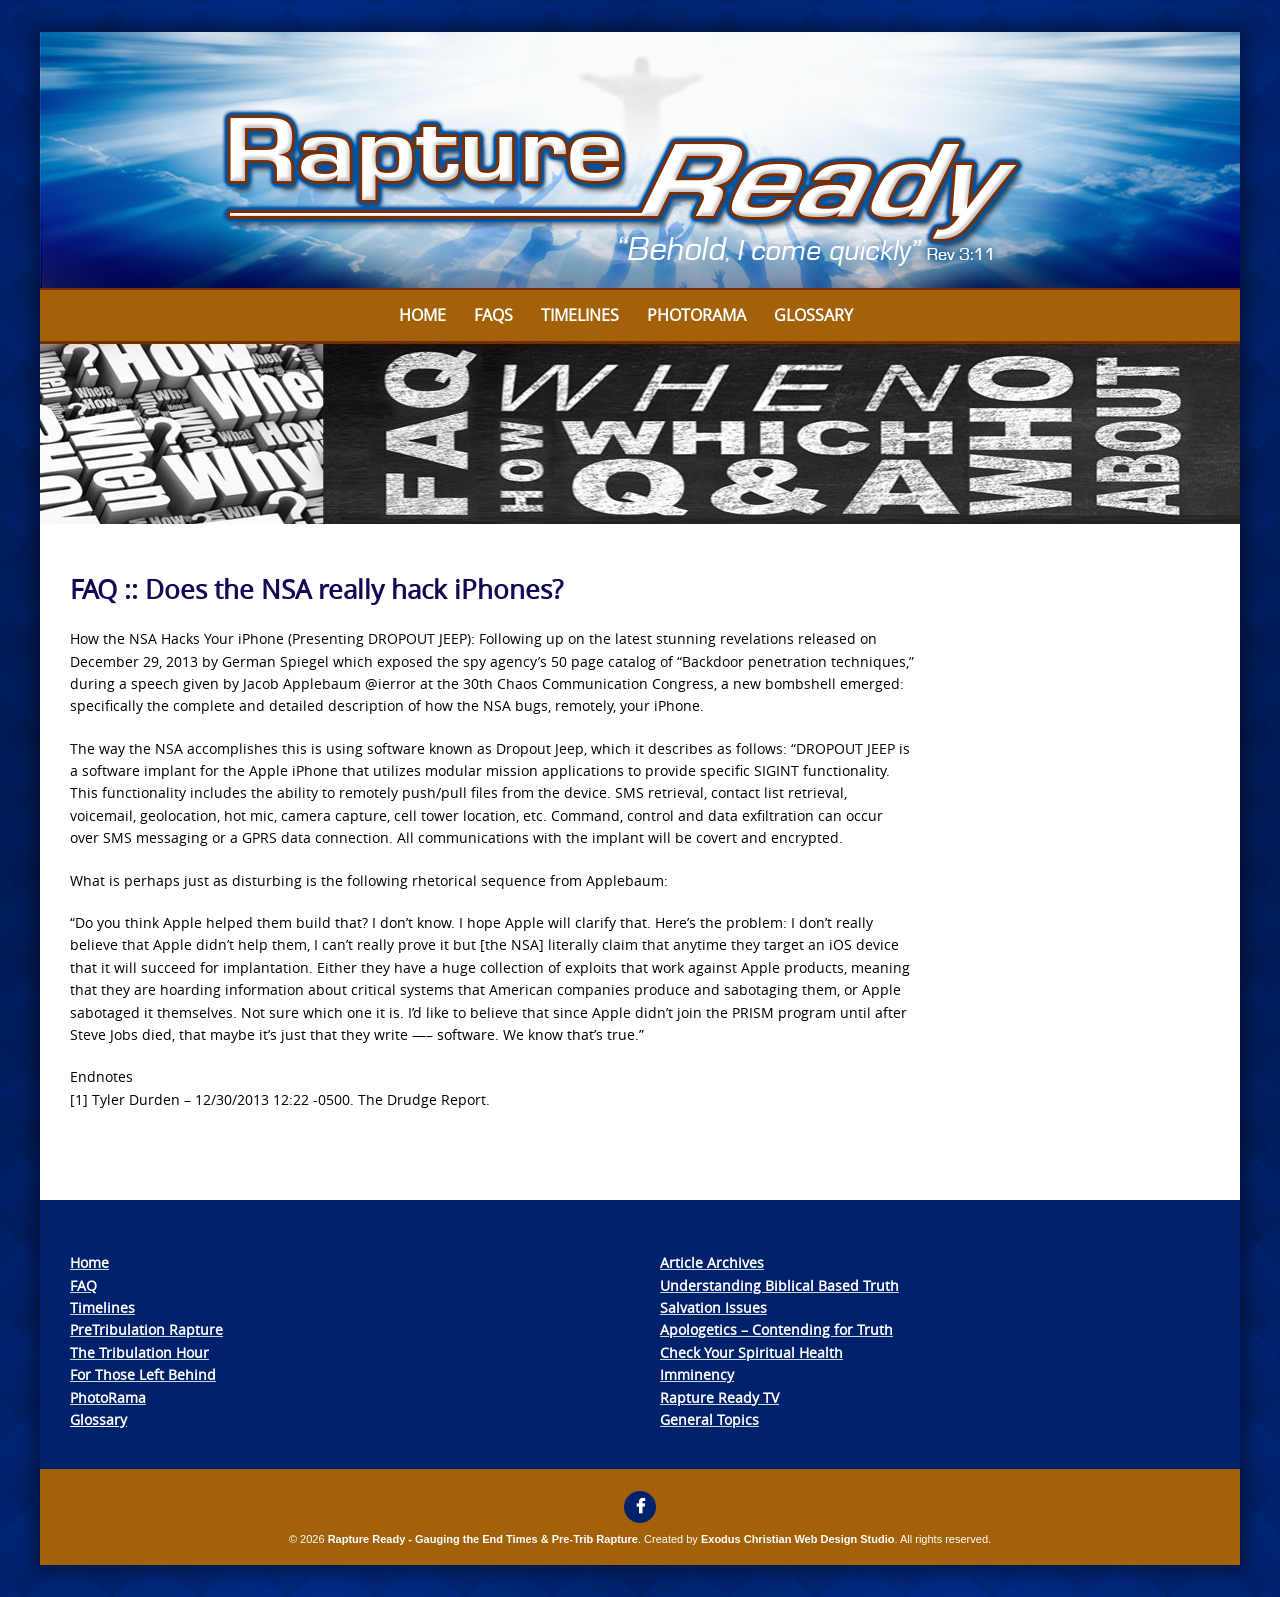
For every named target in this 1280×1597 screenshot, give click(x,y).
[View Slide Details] (640, 161)
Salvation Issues (713, 1307)
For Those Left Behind (143, 1374)
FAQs (493, 315)
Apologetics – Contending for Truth (776, 1329)
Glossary (813, 315)
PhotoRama (108, 1397)
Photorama (696, 315)
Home (422, 315)
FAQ (83, 1285)
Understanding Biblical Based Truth (779, 1285)
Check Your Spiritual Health (751, 1352)
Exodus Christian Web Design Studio (798, 1539)
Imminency (697, 1374)
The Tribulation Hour (139, 1352)
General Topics (709, 1419)
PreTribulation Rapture (146, 1329)
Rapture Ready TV (719, 1397)
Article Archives (712, 1262)
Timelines (580, 315)
